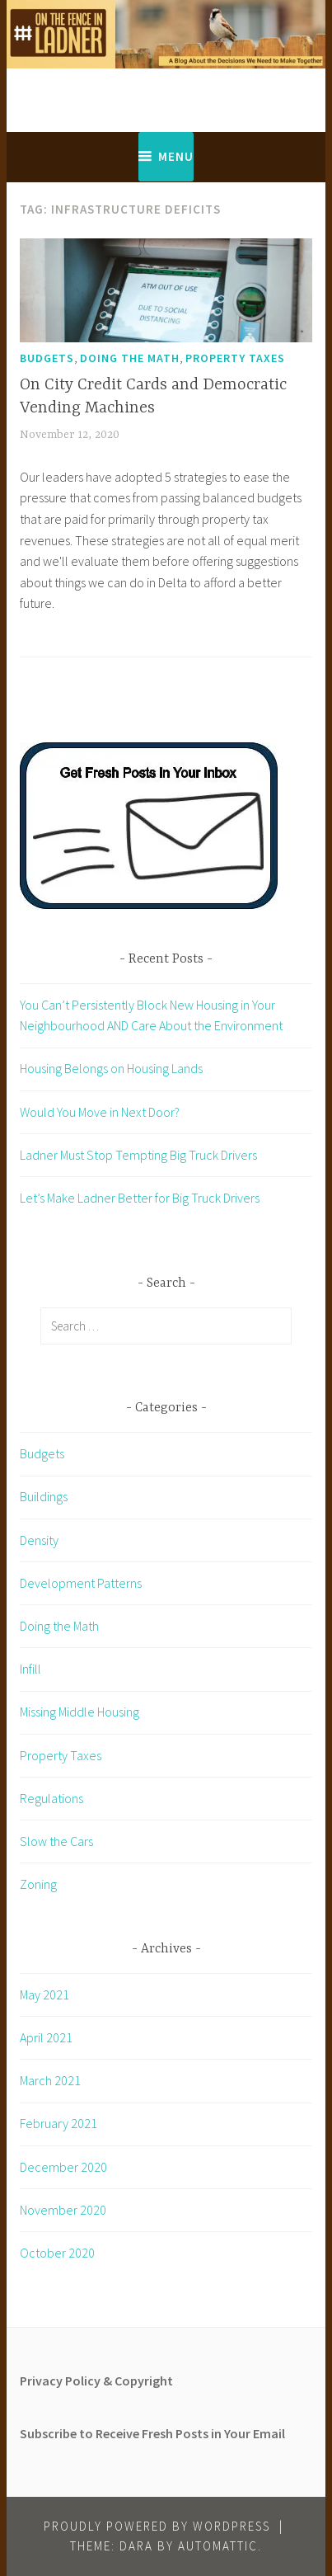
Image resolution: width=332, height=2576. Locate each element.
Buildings (44, 1496)
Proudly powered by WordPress (157, 2526)
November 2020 (63, 2210)
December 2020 (63, 2167)
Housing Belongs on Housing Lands (111, 1068)
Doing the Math (130, 358)
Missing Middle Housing (79, 1711)
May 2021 (44, 1994)
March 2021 (50, 2080)
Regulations (51, 1798)
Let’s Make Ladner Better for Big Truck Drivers (140, 1197)
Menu (176, 156)
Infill (30, 1668)
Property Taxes (235, 358)
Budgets (47, 358)
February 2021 (58, 2123)
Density (39, 1540)
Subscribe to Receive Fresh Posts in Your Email (152, 2433)
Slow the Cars (56, 1841)
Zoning (38, 1884)
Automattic (218, 2546)
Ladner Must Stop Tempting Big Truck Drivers (138, 1155)
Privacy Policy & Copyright (96, 2380)
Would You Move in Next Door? (100, 1112)
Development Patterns (81, 1583)
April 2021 (46, 2037)
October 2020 (57, 2252)
